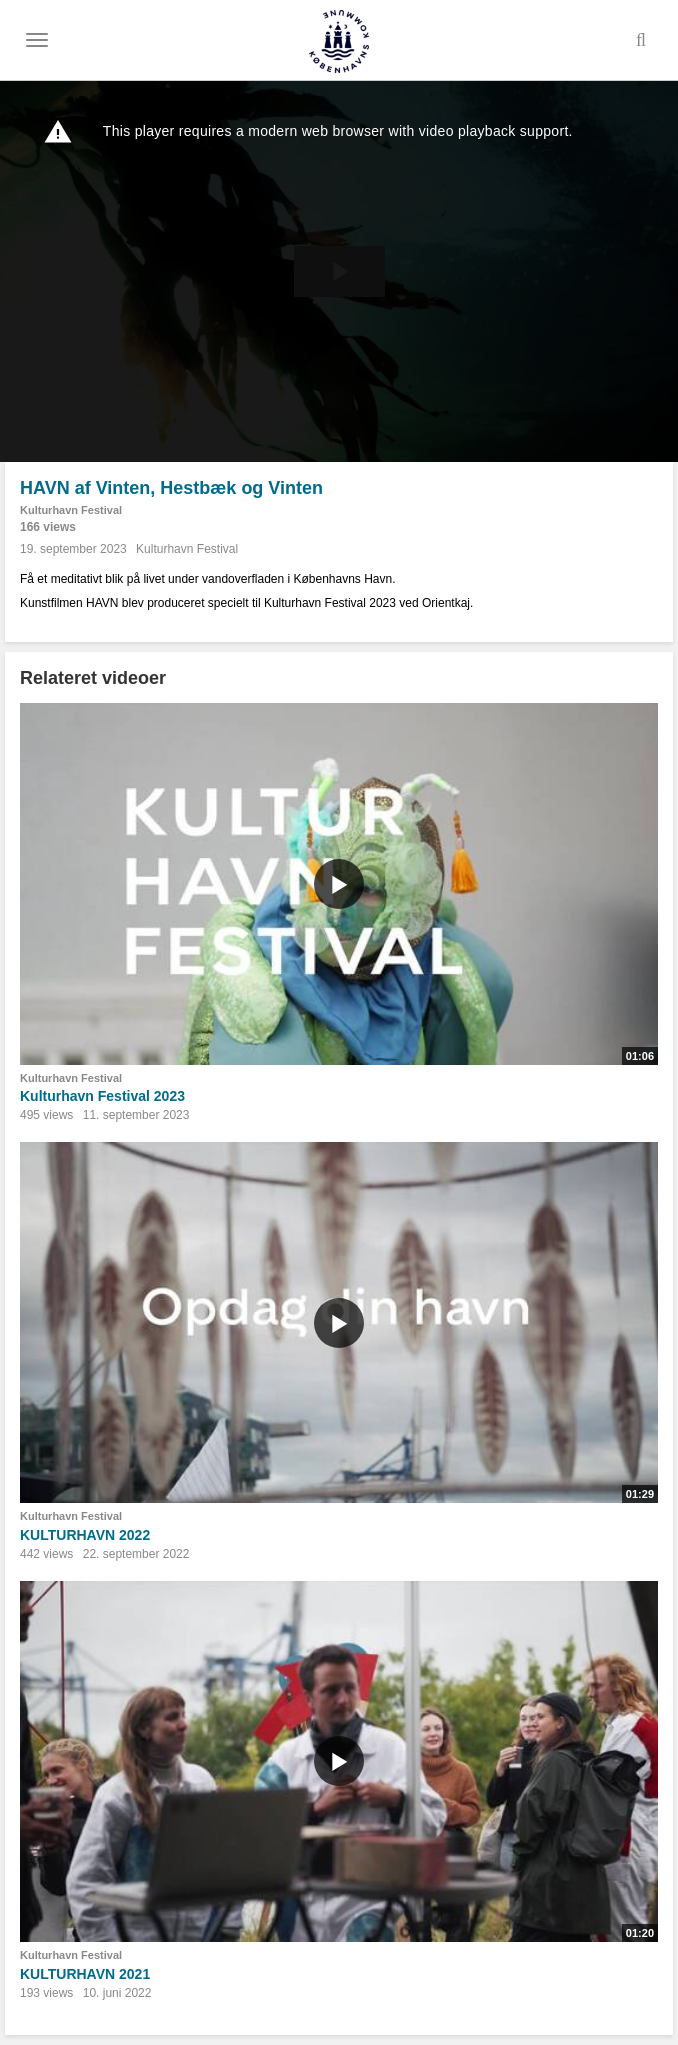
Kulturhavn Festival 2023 (102, 1096)
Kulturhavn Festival (71, 510)
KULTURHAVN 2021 (85, 1974)
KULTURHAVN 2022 (85, 1535)
